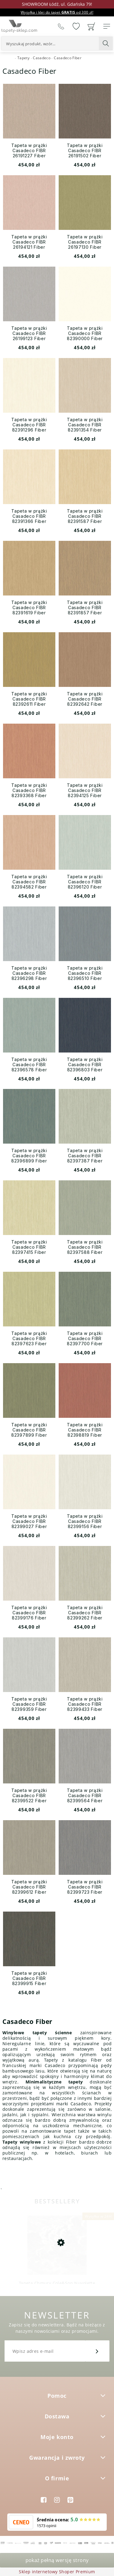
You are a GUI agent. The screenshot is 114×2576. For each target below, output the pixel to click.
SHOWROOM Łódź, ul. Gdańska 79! (57, 4)
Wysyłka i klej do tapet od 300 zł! (57, 12)
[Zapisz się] (97, 2351)
